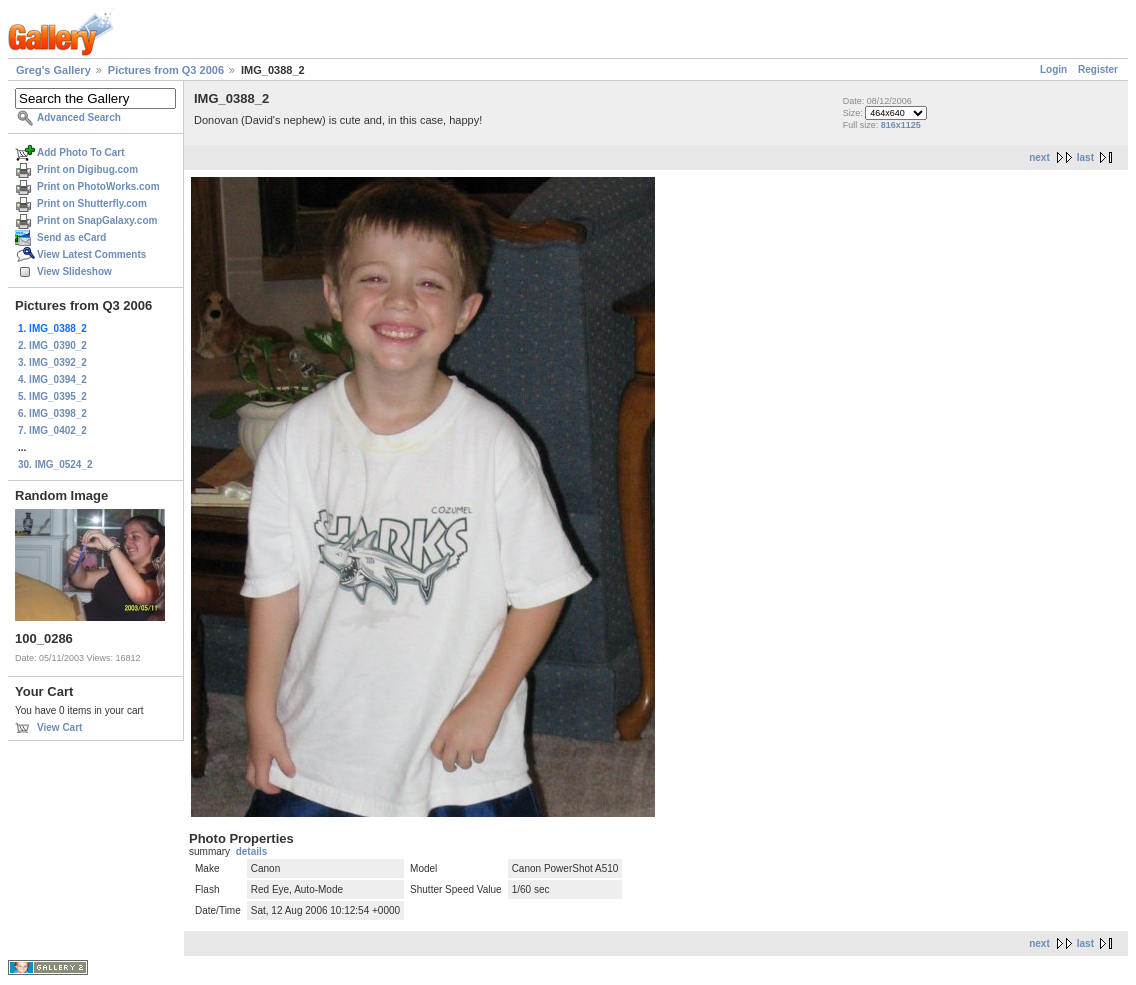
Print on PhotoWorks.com (98, 186)
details (252, 851)
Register (1098, 69)
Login (1053, 69)
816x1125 (901, 125)
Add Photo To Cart (81, 152)
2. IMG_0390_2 (52, 345)
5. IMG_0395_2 (52, 396)
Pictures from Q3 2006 (166, 70)
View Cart (59, 727)
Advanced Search (79, 117)
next (1039, 157)
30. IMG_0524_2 (55, 464)
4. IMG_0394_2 (52, 379)
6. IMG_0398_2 (52, 413)
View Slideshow (74, 271)
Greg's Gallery (53, 70)
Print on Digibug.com (87, 169)
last (1085, 157)
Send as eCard (71, 237)
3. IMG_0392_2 (52, 362)
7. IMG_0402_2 (52, 430)
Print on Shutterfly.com (92, 203)
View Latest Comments (91, 254)
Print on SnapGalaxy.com (97, 220)
